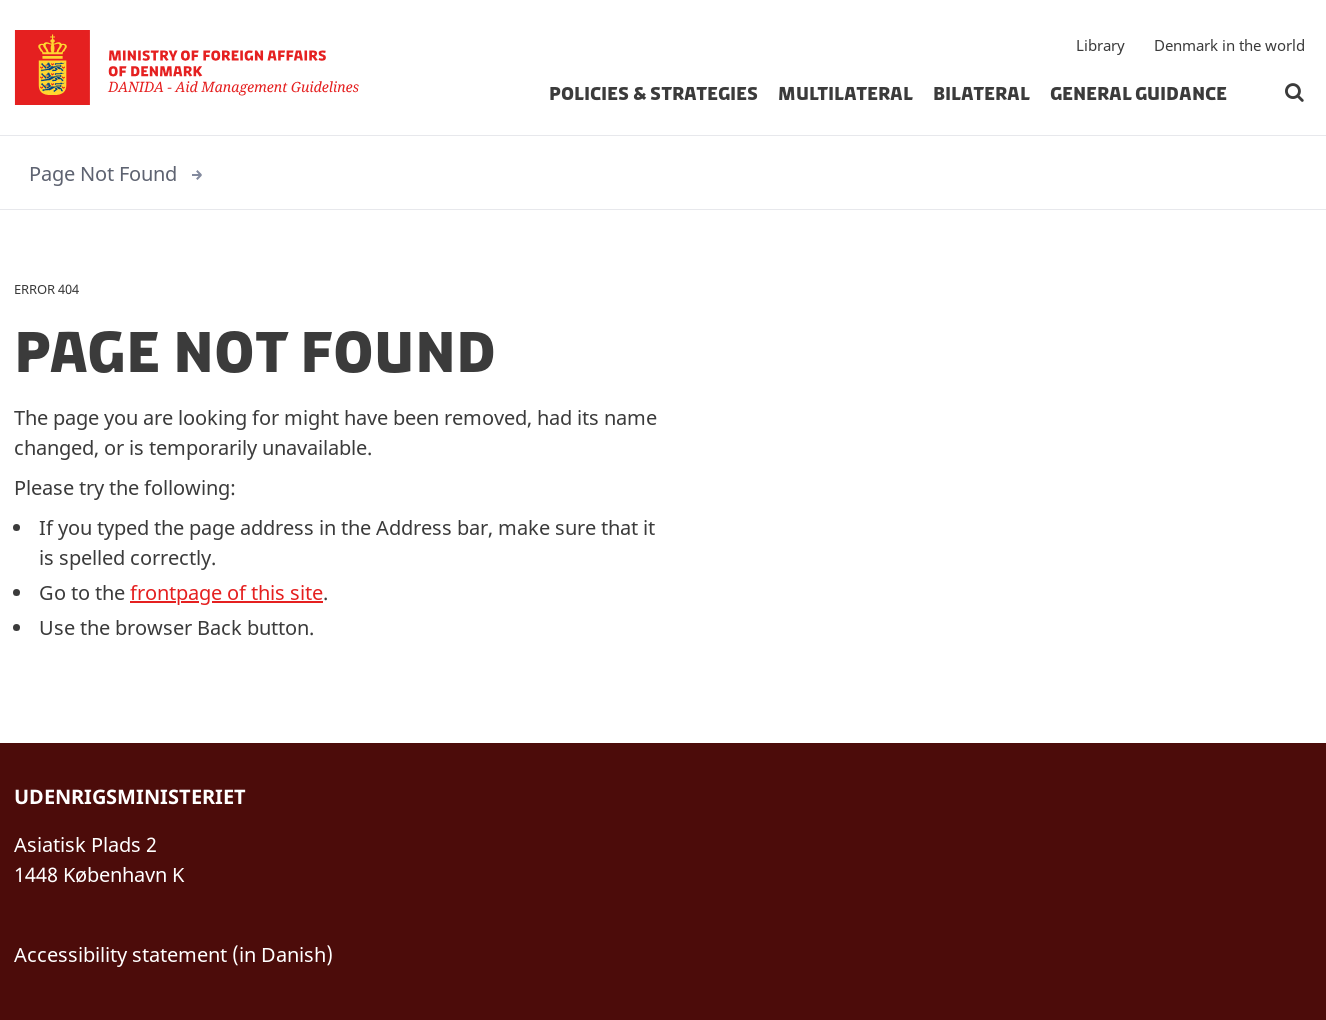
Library (1100, 45)
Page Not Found (103, 173)
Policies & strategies (653, 94)
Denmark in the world (1229, 45)
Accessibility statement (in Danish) (173, 954)
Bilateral (981, 94)
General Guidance (1138, 94)
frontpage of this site (226, 592)
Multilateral (845, 94)
